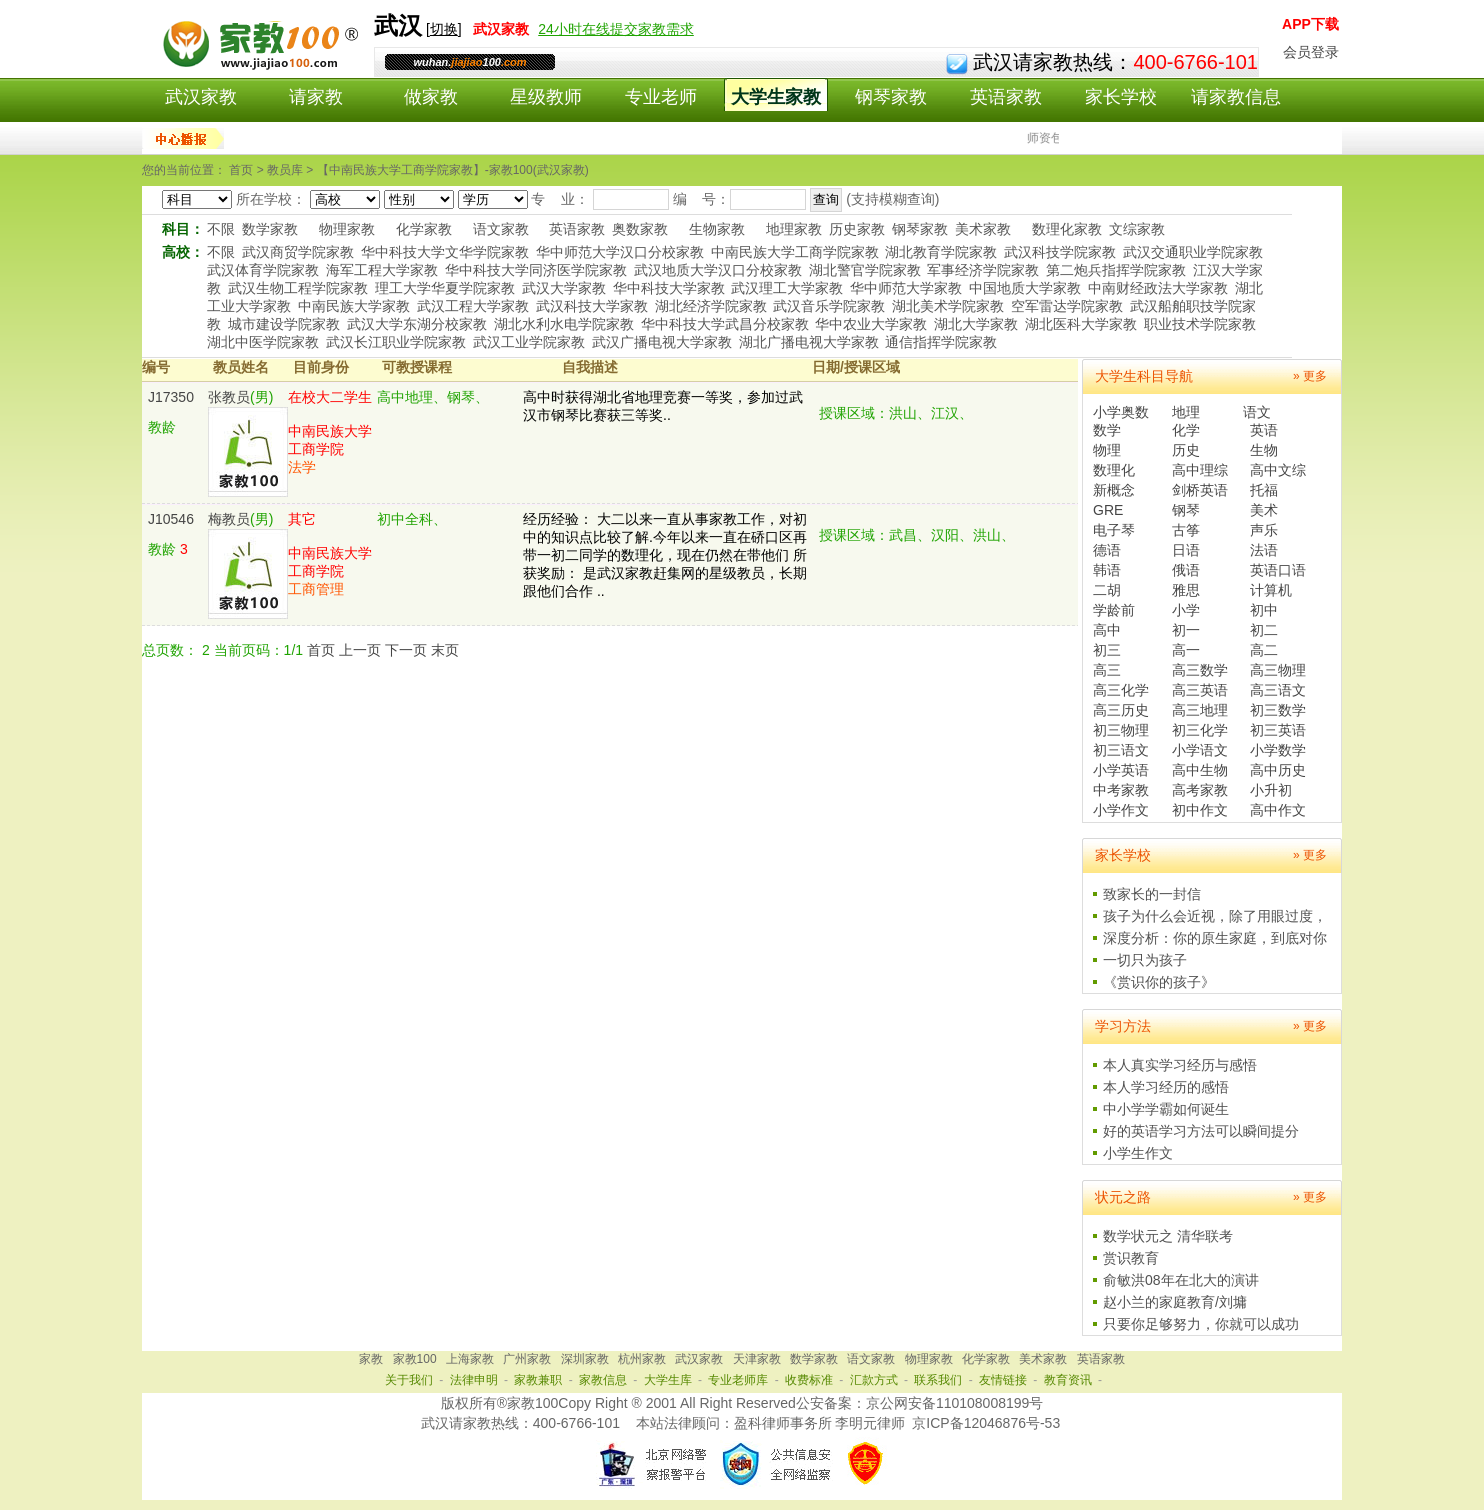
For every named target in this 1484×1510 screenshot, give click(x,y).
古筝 (1186, 530)
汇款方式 (874, 1380)
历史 (1186, 450)
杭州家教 (642, 1359)
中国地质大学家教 (1025, 288)
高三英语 (1200, 690)
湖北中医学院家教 (263, 342)
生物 (1264, 450)
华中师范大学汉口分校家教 (620, 252)
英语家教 (1006, 97)
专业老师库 (738, 1380)
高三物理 (1278, 670)
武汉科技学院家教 (1060, 252)
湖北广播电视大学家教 (809, 342)
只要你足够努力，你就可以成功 (1201, 1324)
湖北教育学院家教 (941, 252)
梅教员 (229, 519)
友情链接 (1003, 1380)
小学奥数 (1121, 412)
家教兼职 (538, 1380)
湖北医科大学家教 (1081, 324)
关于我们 (409, 1380)
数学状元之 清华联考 (1168, 1236)
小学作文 (1121, 810)
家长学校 (1121, 97)
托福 (1264, 490)
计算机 (1271, 590)
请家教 (316, 97)
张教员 (229, 397)
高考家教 (1200, 790)
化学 (1186, 430)
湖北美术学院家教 (948, 306)
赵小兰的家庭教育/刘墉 (1175, 1302)
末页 (445, 650)
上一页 (360, 650)
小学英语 (1121, 770)
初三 (1107, 650)
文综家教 (1137, 229)
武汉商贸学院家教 (298, 252)
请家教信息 (1236, 97)
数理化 (1114, 470)
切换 (444, 29)
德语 (1107, 550)
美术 (1264, 510)
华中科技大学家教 (669, 288)
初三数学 (1278, 710)
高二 (1264, 650)
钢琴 (1186, 510)
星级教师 (546, 97)
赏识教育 (1131, 1258)
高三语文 (1278, 690)
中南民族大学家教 (354, 306)
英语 (1264, 430)
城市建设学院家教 (284, 324)
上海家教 (470, 1359)
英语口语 (1278, 570)
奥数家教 (640, 229)
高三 (1107, 670)
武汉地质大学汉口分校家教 (718, 270)
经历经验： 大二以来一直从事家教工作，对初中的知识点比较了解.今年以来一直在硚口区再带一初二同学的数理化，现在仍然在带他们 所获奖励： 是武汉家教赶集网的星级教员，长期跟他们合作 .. (665, 555)
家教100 (415, 1359)
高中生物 (1200, 770)
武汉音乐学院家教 (829, 306)
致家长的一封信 (1152, 894)
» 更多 (1310, 376)
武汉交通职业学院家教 (1193, 252)
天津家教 (757, 1359)
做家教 (431, 97)
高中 (1107, 630)
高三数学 (1200, 670)
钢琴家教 (891, 97)
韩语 (1107, 570)
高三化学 (1121, 690)
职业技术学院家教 (1200, 324)
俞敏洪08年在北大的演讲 (1181, 1280)
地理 (1186, 412)
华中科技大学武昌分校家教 (725, 324)
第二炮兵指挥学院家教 (1116, 270)
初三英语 (1278, 730)
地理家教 (794, 229)
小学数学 (1278, 750)
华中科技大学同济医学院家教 (536, 270)
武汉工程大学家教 (473, 306)
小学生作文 (1138, 1153)
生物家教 (717, 229)
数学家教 (270, 229)
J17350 (171, 397)
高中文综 (1278, 470)
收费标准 (809, 1380)
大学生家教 (776, 97)
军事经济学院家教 (983, 270)
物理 (1107, 450)
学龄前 (1114, 610)
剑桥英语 (1200, 490)
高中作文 (1278, 810)
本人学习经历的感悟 (1166, 1087)
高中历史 (1278, 770)
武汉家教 (201, 97)
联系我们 (938, 1380)
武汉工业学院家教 (529, 342)
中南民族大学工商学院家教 (795, 252)
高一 (1186, 650)
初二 (1264, 630)
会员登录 (1311, 52)
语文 (1257, 412)
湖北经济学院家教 (711, 306)
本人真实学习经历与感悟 (1180, 1065)
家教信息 (603, 1380)
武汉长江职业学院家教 (396, 342)
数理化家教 (1067, 229)
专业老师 (661, 97)
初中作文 (1200, 810)
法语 (1264, 550)
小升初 (1271, 790)
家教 (371, 1359)
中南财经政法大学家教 (1158, 288)
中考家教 (1121, 790)
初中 (1264, 610)
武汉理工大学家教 (787, 288)
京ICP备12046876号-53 (986, 1423)
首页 (321, 650)
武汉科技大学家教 (592, 306)
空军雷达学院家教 (1067, 306)
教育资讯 (1068, 1380)
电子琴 (1114, 530)
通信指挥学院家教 (941, 342)
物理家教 (347, 229)
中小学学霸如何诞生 (1166, 1109)
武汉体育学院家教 (263, 270)
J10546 (171, 519)
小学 (1186, 610)
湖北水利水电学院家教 (564, 324)
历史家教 (857, 229)
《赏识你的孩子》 (1159, 982)
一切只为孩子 (1145, 960)
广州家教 (527, 1359)
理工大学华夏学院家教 (445, 288)
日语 (1186, 550)
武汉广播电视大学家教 (662, 342)
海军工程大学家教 (382, 270)
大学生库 (668, 1380)
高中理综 (1200, 470)
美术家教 (983, 229)
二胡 (1107, 590)
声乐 (1264, 530)
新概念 (1114, 490)
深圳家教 (585, 1359)
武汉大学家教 (564, 288)
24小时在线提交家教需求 (616, 29)
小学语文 (1200, 750)
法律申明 (474, 1380)
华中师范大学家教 (906, 288)
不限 (221, 229)
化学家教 (424, 229)
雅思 (1186, 590)
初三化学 (1200, 730)
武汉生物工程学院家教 (298, 288)
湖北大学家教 (976, 324)
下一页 (406, 650)
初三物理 (1121, 730)
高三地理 (1200, 710)
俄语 (1186, 570)
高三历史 (1121, 710)
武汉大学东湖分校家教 (417, 324)
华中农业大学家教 (871, 324)
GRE (1108, 510)
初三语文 (1121, 750)
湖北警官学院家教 (865, 270)
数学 (1107, 430)
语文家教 (501, 229)
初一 (1186, 630)
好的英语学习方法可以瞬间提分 (1201, 1131)
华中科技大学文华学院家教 (445, 252)
